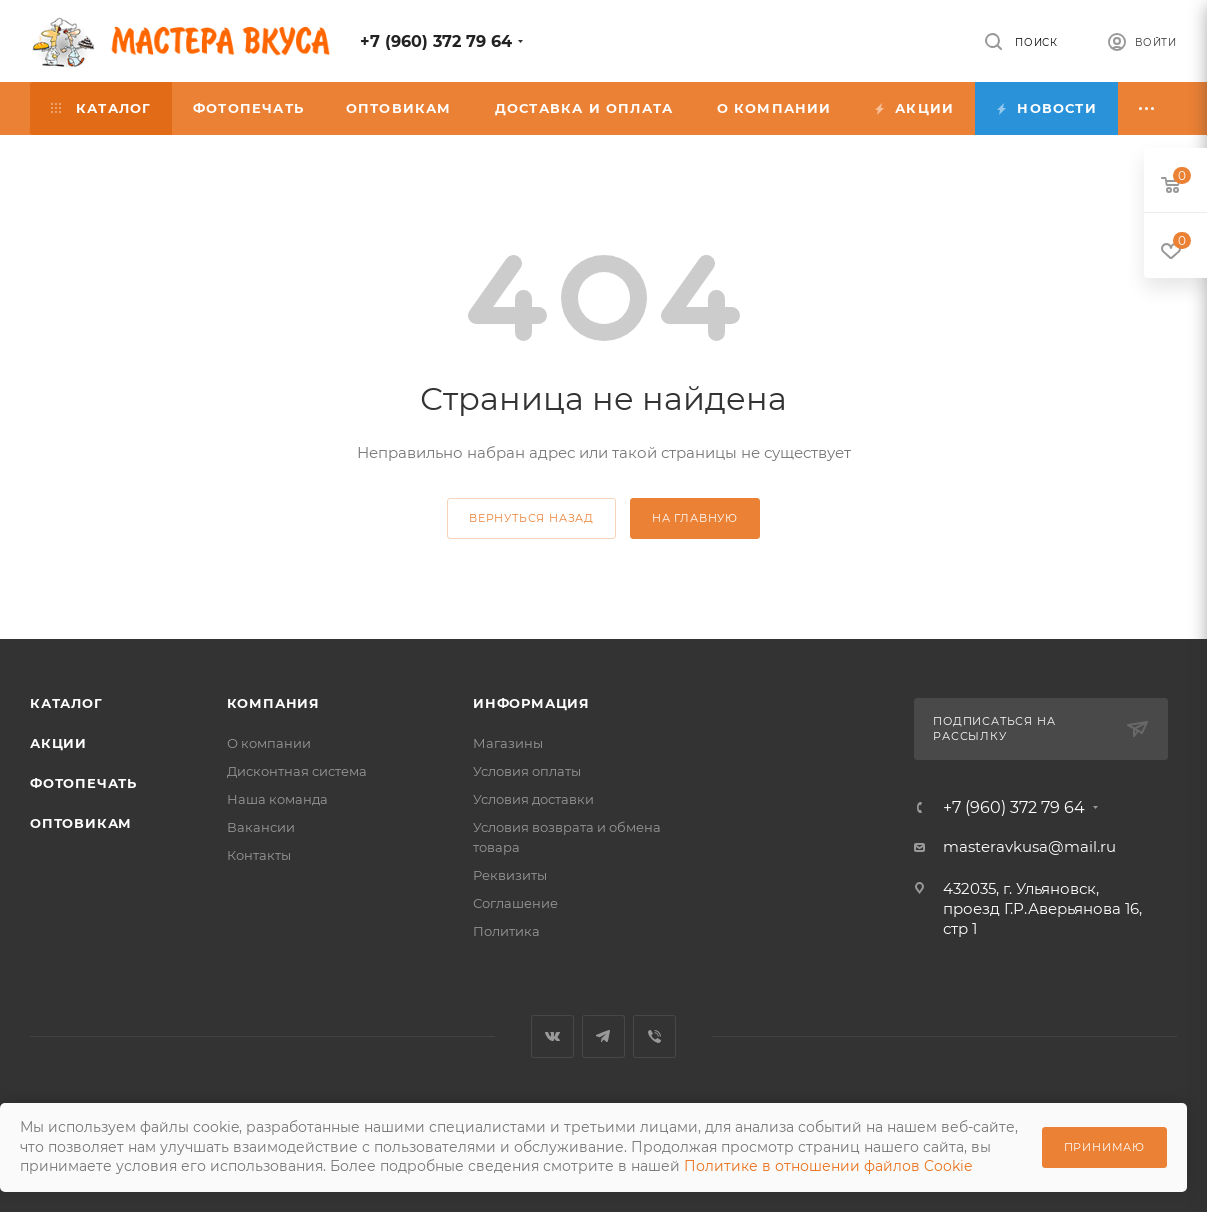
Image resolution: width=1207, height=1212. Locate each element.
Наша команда (277, 799)
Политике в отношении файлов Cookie (828, 1166)
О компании (269, 743)
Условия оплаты (527, 771)
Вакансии (261, 827)
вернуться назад (531, 518)
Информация (531, 703)
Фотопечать (83, 783)
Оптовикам (81, 823)
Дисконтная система (297, 771)
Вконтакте (552, 1036)
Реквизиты (510, 875)
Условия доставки (533, 799)
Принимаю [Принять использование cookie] (1104, 1147)
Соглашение (515, 903)
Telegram (603, 1036)
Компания (273, 703)
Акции (58, 743)
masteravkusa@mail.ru (1029, 846)
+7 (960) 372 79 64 (436, 41)
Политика (506, 931)
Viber (654, 1036)
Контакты (259, 855)
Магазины (508, 743)
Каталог (66, 703)
